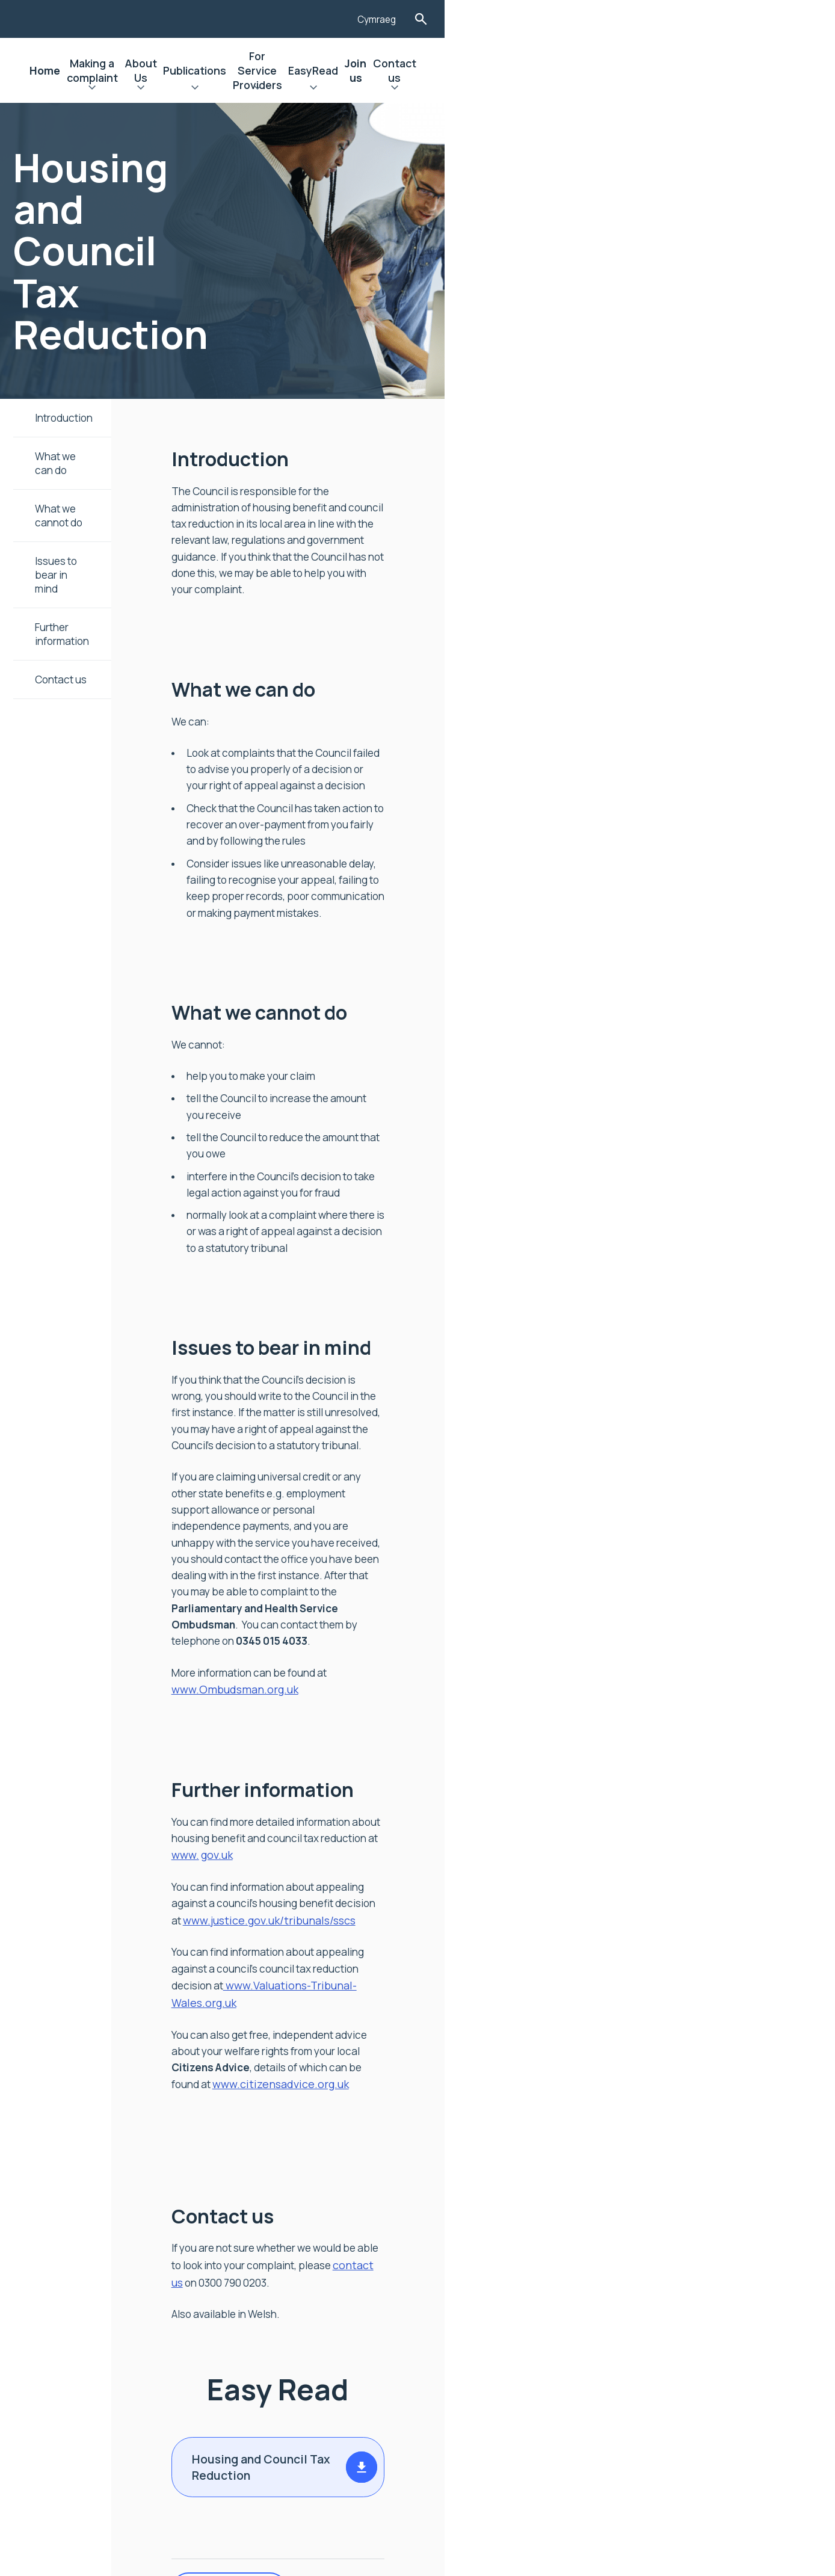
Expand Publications (420, 89)
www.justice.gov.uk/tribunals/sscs (355, 1570)
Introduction (67, 418)
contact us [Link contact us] (709, 1835)
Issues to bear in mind (91, 535)
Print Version (316, 2152)
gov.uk (285, 1521)
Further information (86, 574)
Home (189, 70)
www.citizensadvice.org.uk (546, 1669)
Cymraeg (718, 19)
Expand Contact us (726, 89)
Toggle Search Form (765, 19)
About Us (351, 70)
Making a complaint (266, 70)
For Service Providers (519, 70)
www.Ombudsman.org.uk (507, 1370)
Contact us (726, 70)
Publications (420, 70)
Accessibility (93, 2329)
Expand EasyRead (610, 89)
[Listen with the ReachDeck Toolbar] (671, 17)
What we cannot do (85, 496)
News (74, 2288)
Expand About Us (351, 89)
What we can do (76, 457)
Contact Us (89, 2370)
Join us (667, 70)
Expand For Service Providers (519, 89)
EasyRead (610, 70)
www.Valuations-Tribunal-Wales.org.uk (366, 1620)
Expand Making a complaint (266, 89)
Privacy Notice (97, 2350)
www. (747, 1503)
